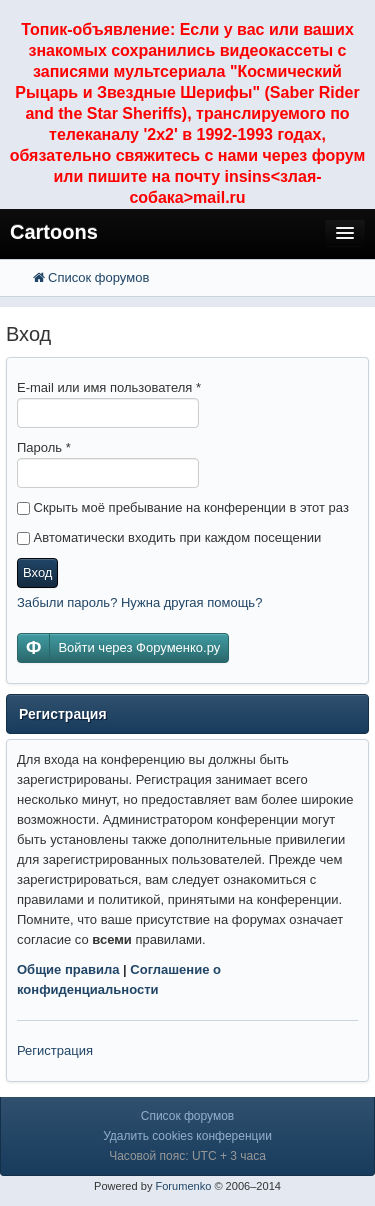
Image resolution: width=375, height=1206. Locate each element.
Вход (37, 572)
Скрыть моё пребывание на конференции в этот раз (183, 507)
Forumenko (183, 1186)
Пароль (44, 447)
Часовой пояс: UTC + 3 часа (187, 1156)
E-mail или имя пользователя (109, 387)
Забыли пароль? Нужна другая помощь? (139, 602)
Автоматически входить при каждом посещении (169, 537)
